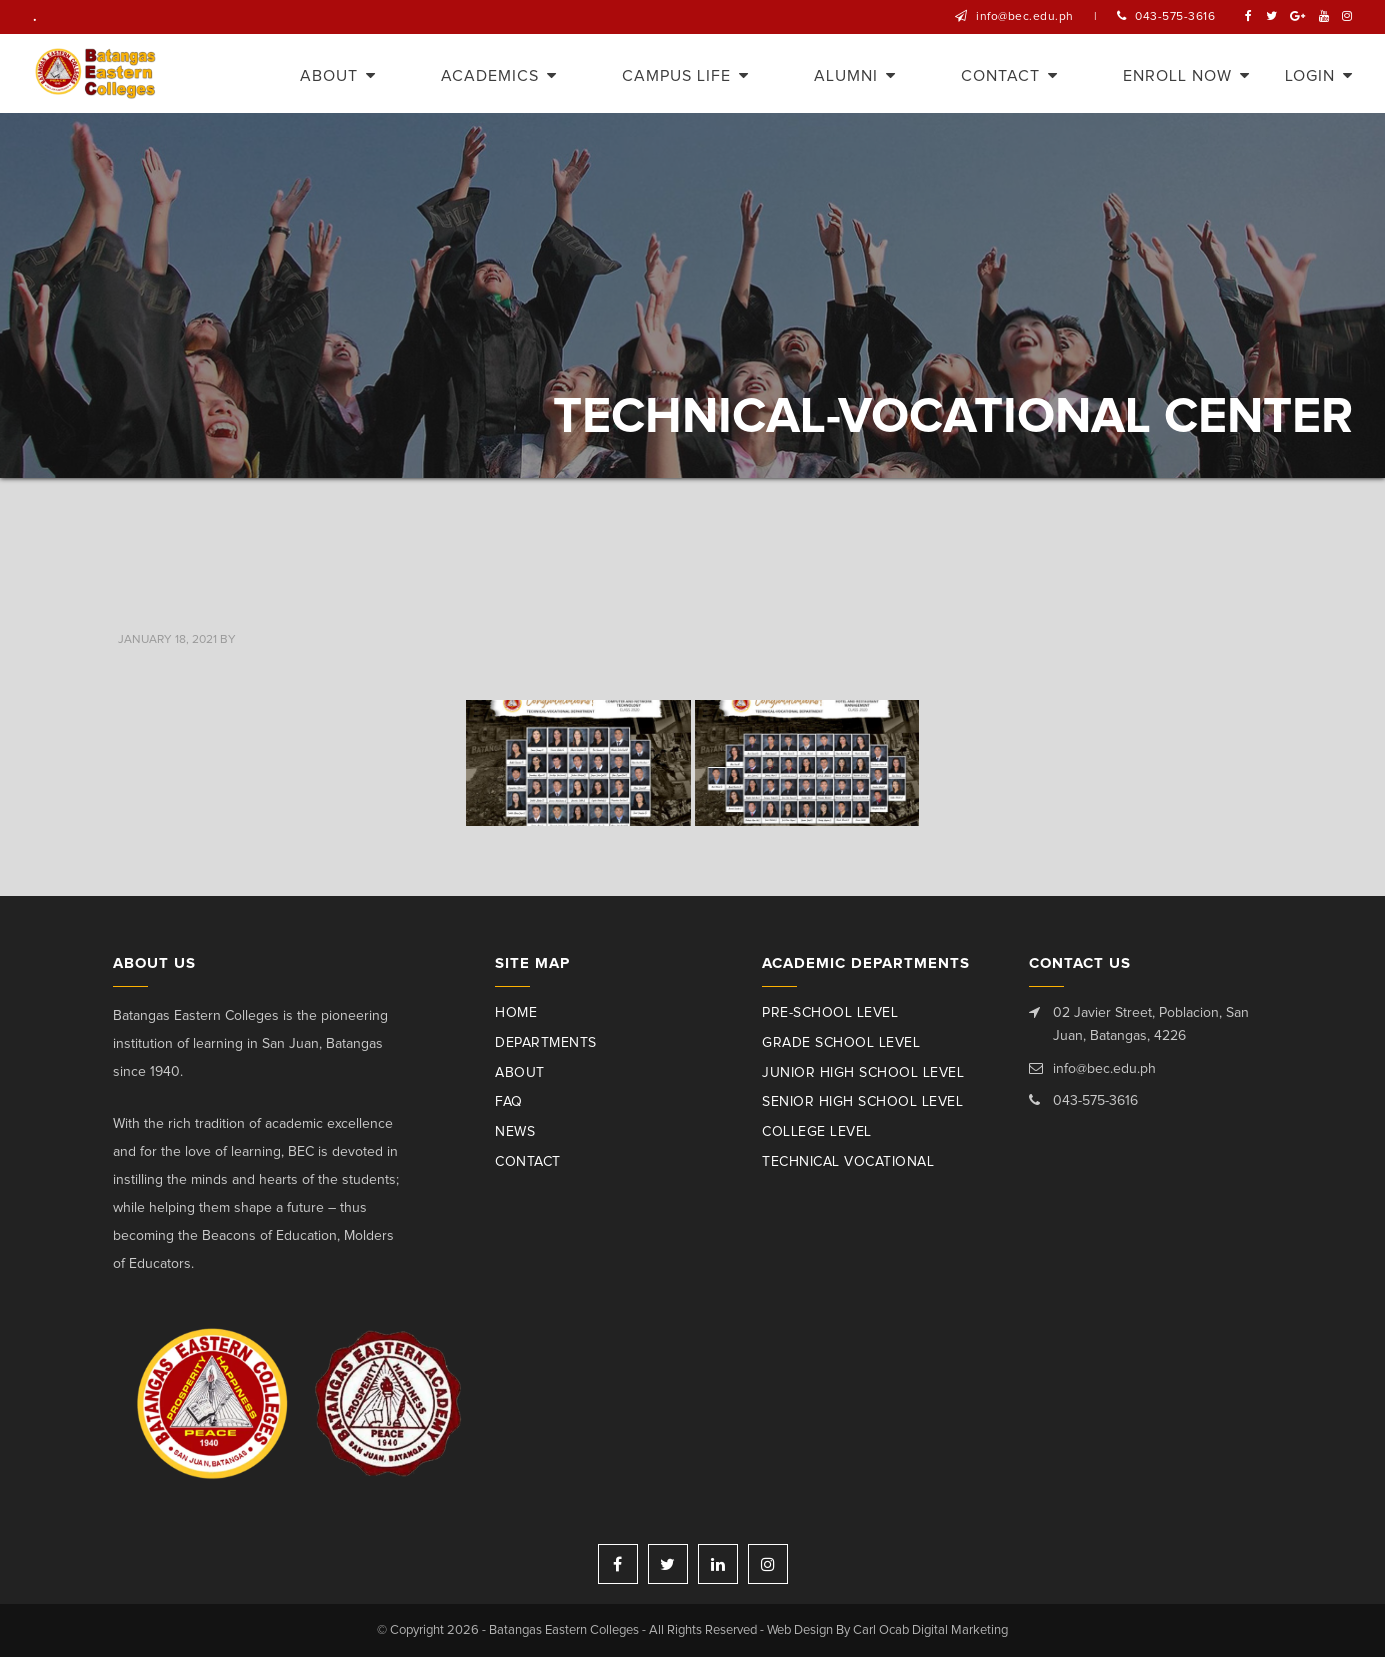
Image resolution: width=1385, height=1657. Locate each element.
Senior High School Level (862, 1102)
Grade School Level (841, 1043)
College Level (817, 1132)
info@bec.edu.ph (1025, 17)
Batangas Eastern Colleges (96, 73)
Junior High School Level (863, 1073)
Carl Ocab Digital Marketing (930, 1630)
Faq (509, 1102)
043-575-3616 (1175, 17)
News (515, 1132)
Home (516, 1013)
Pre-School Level (830, 1013)
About (520, 1073)
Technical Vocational (848, 1162)
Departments (546, 1043)
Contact (528, 1162)
